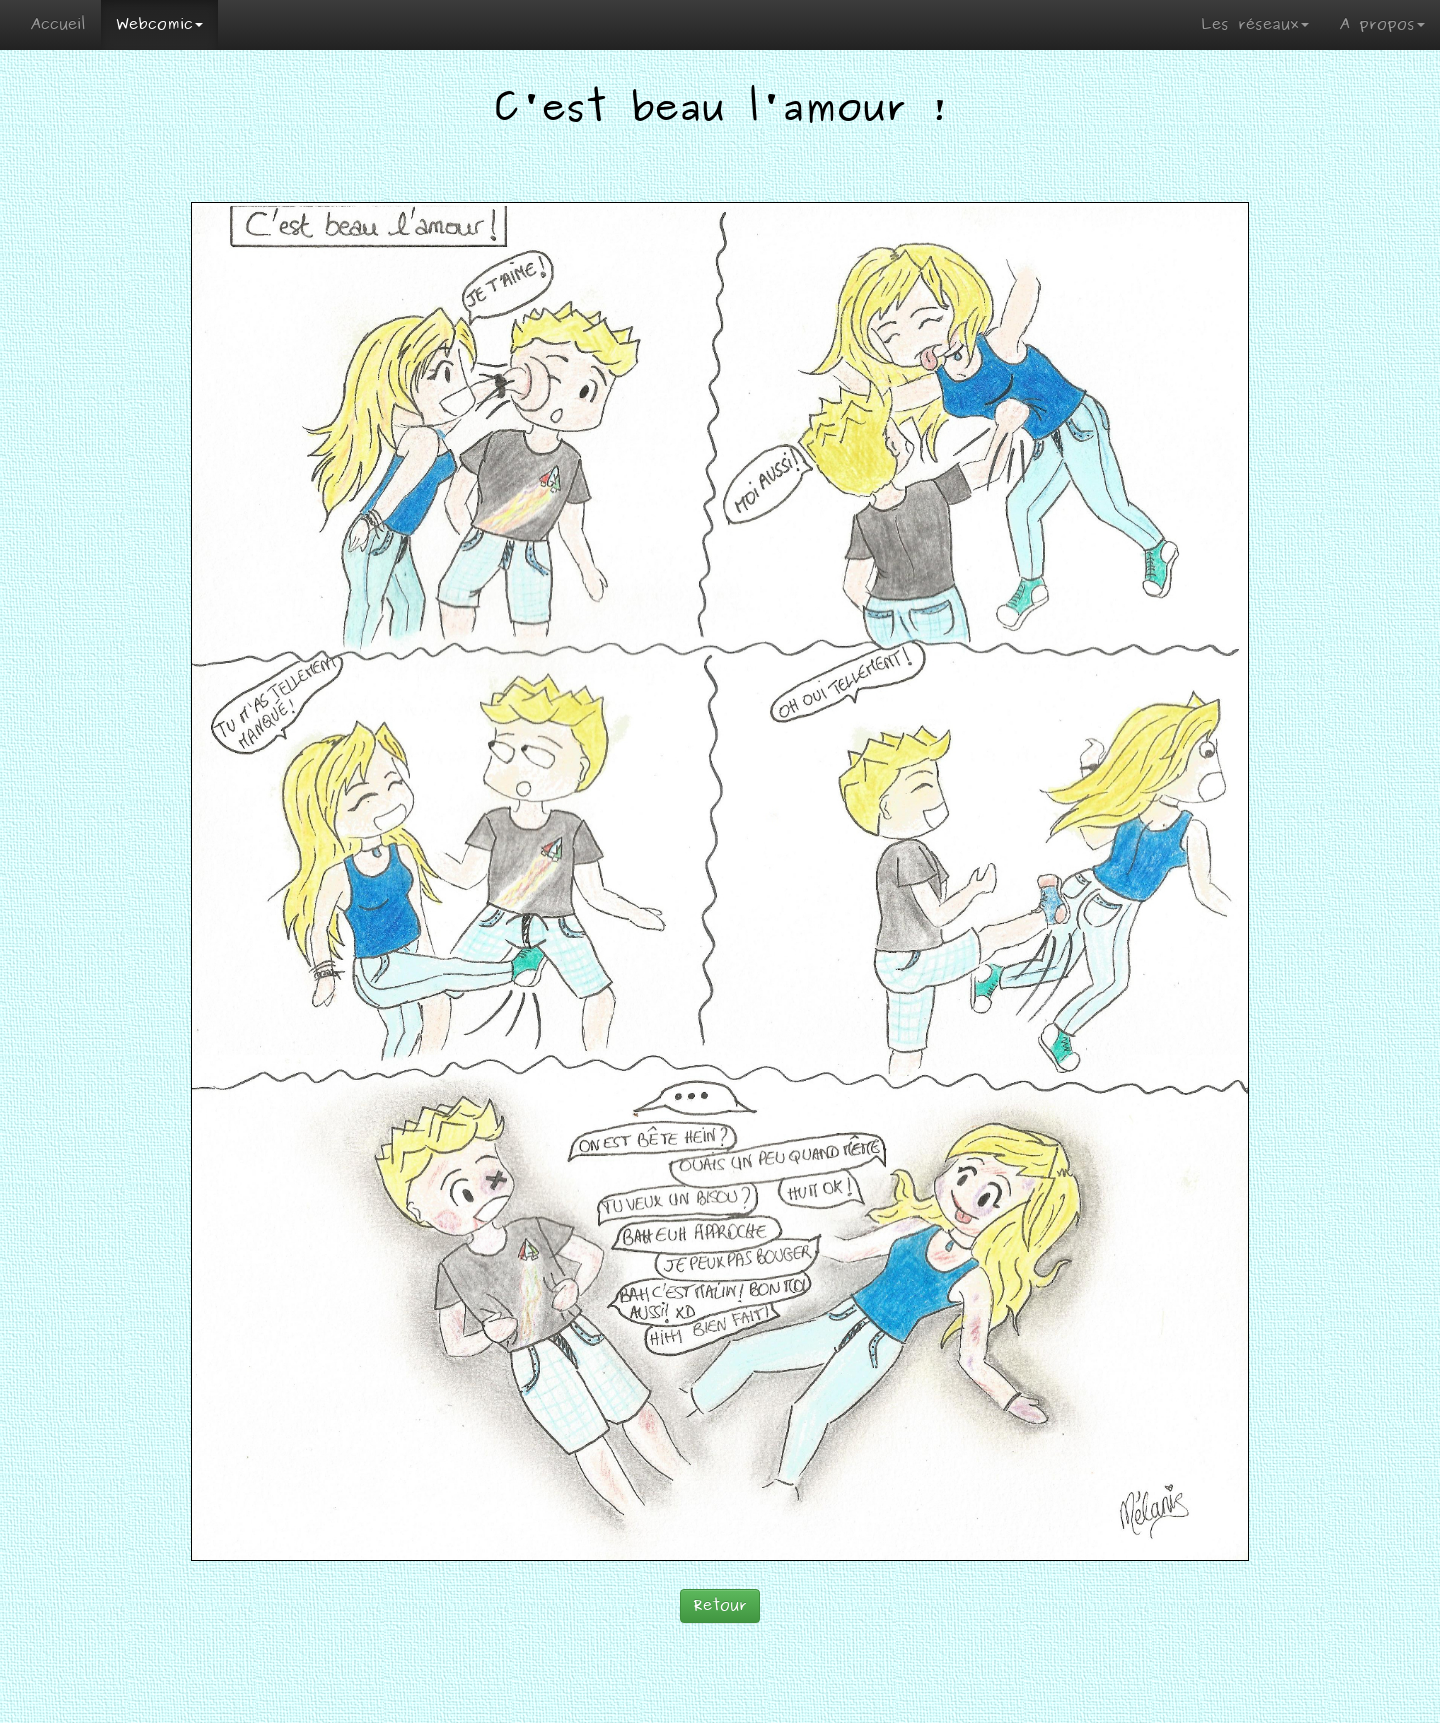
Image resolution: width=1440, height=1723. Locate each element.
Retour (720, 1605)
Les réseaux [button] (1255, 24)
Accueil (58, 24)
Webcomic (159, 24)
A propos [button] (1382, 24)
